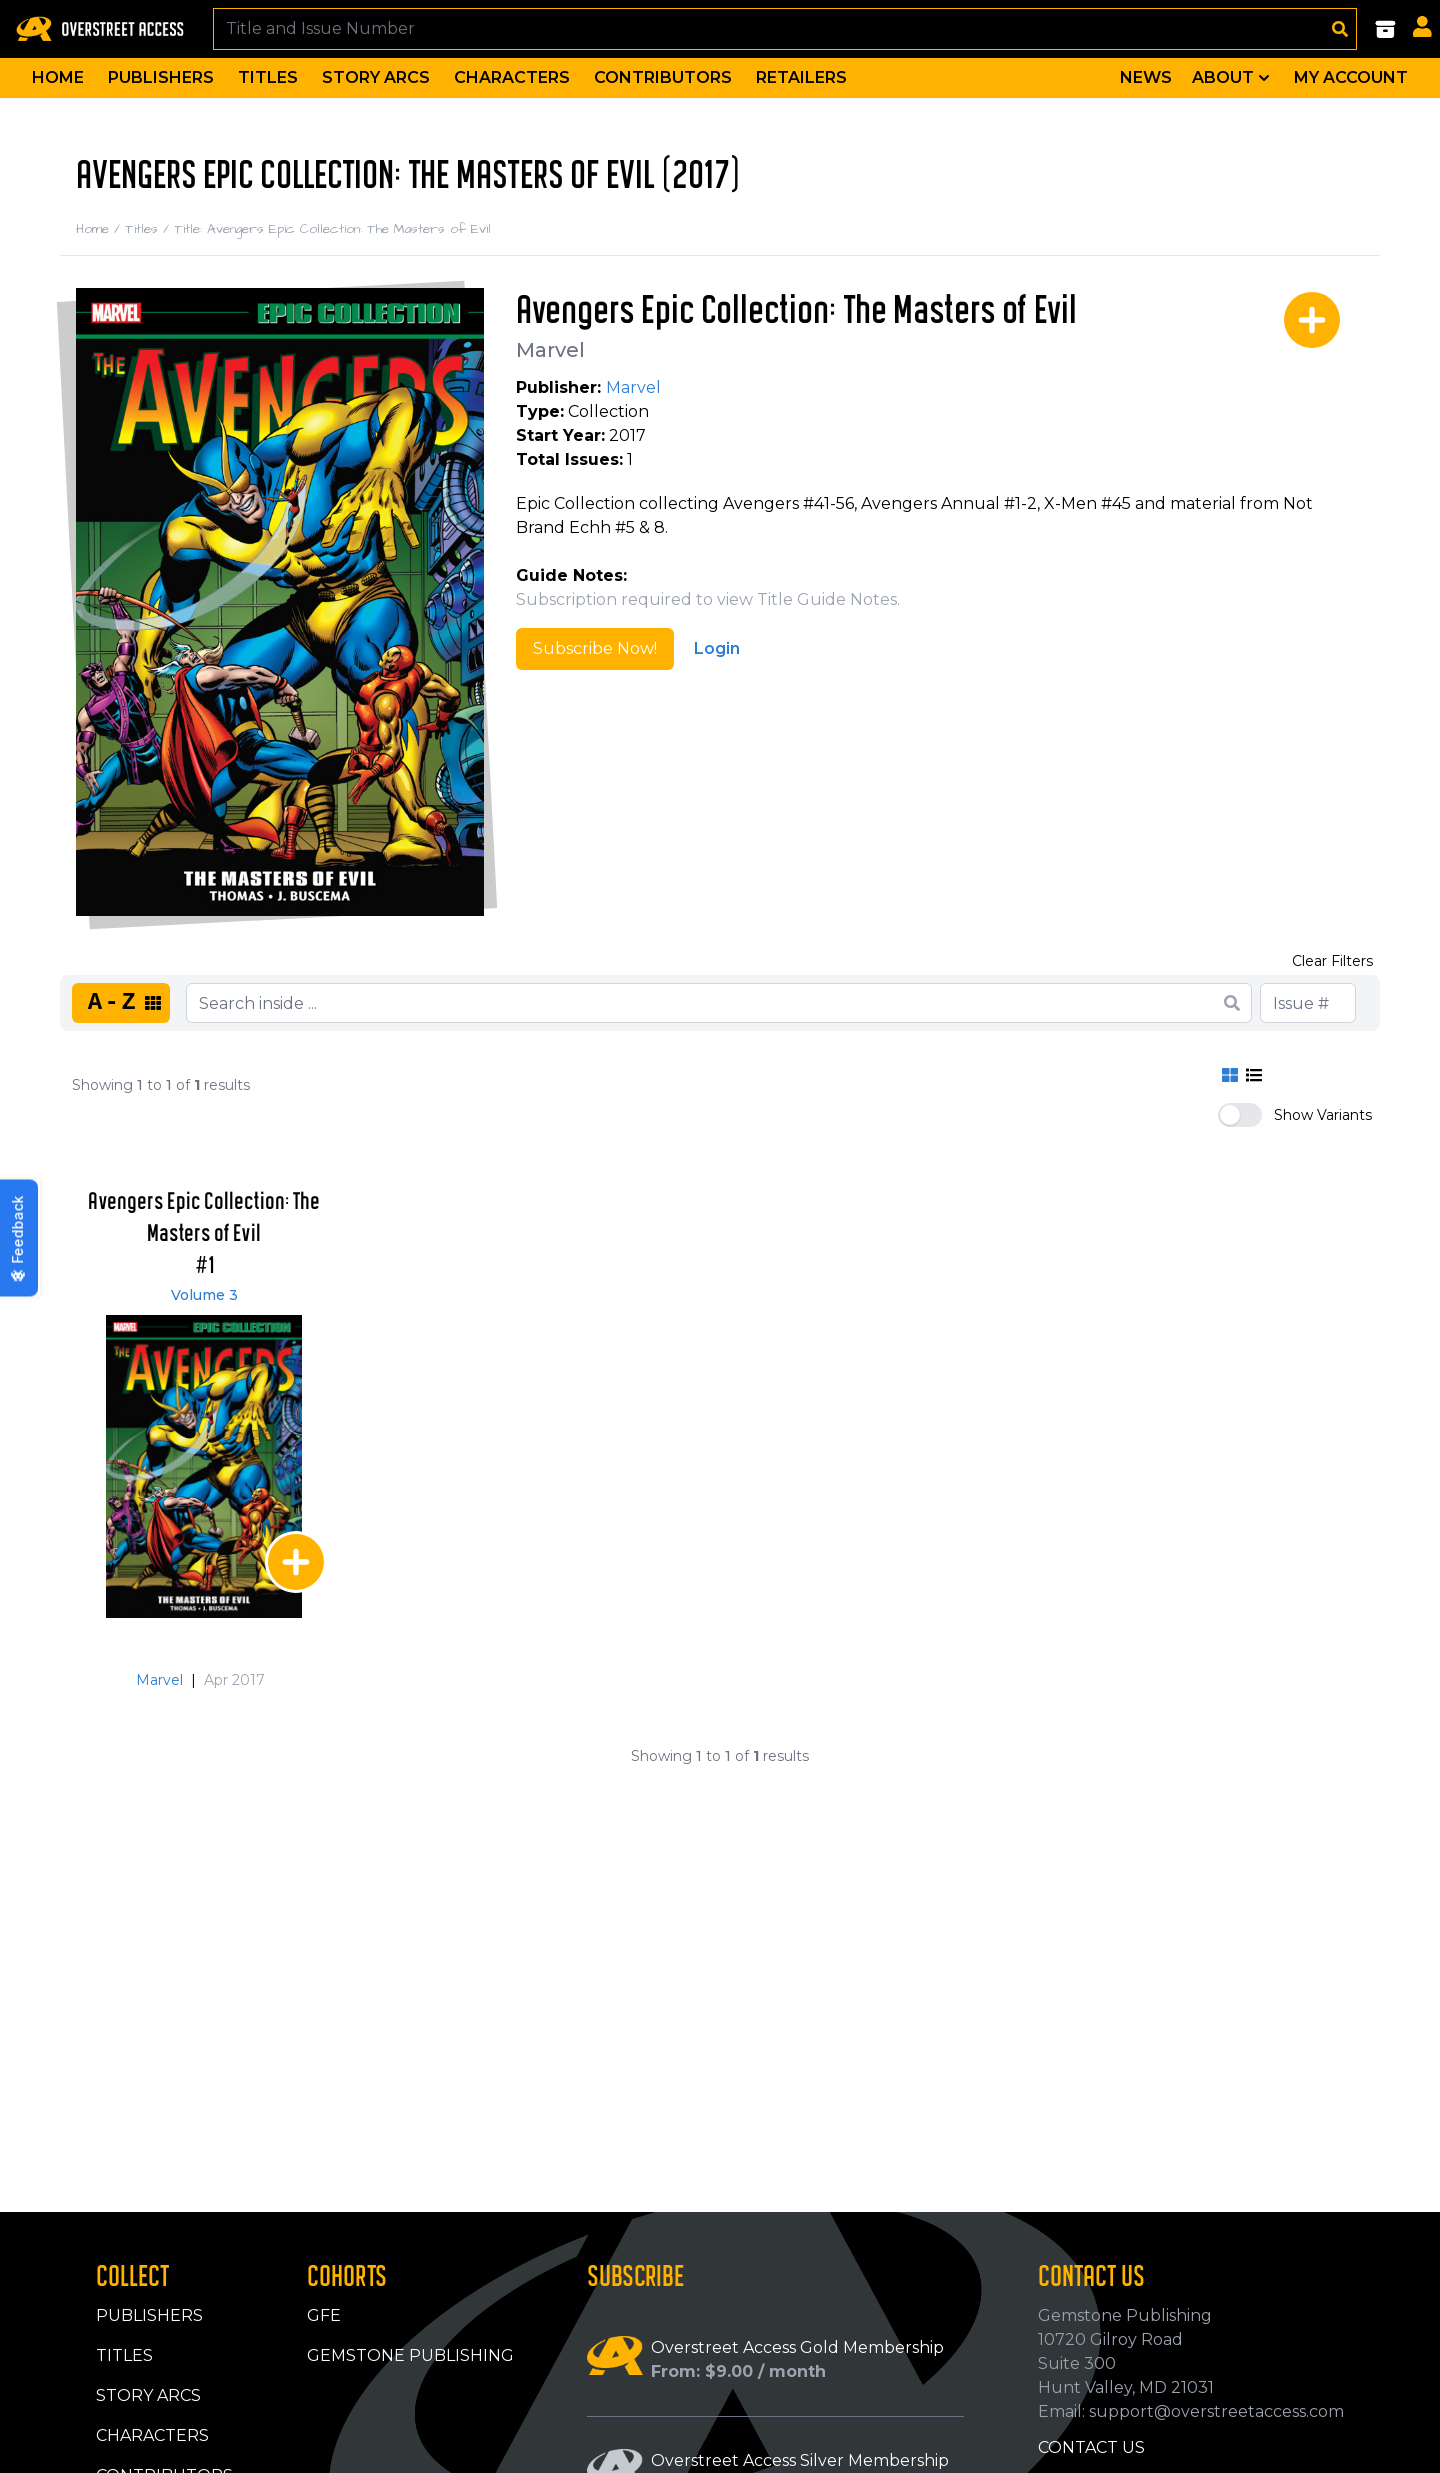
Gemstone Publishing (410, 2355)
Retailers (801, 77)
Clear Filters (1332, 961)
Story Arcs (376, 77)
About (1233, 78)
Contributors (663, 77)
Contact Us (1091, 2447)
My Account (1351, 77)
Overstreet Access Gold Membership (797, 2347)
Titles (268, 77)
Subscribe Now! (595, 648)
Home (58, 77)
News (1146, 77)
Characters (512, 77)
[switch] (1240, 1115)
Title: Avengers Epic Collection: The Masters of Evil (332, 229)
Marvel (550, 350)
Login (717, 648)
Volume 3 (204, 1295)
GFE (324, 2315)
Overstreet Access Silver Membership (800, 2460)
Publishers (161, 77)
